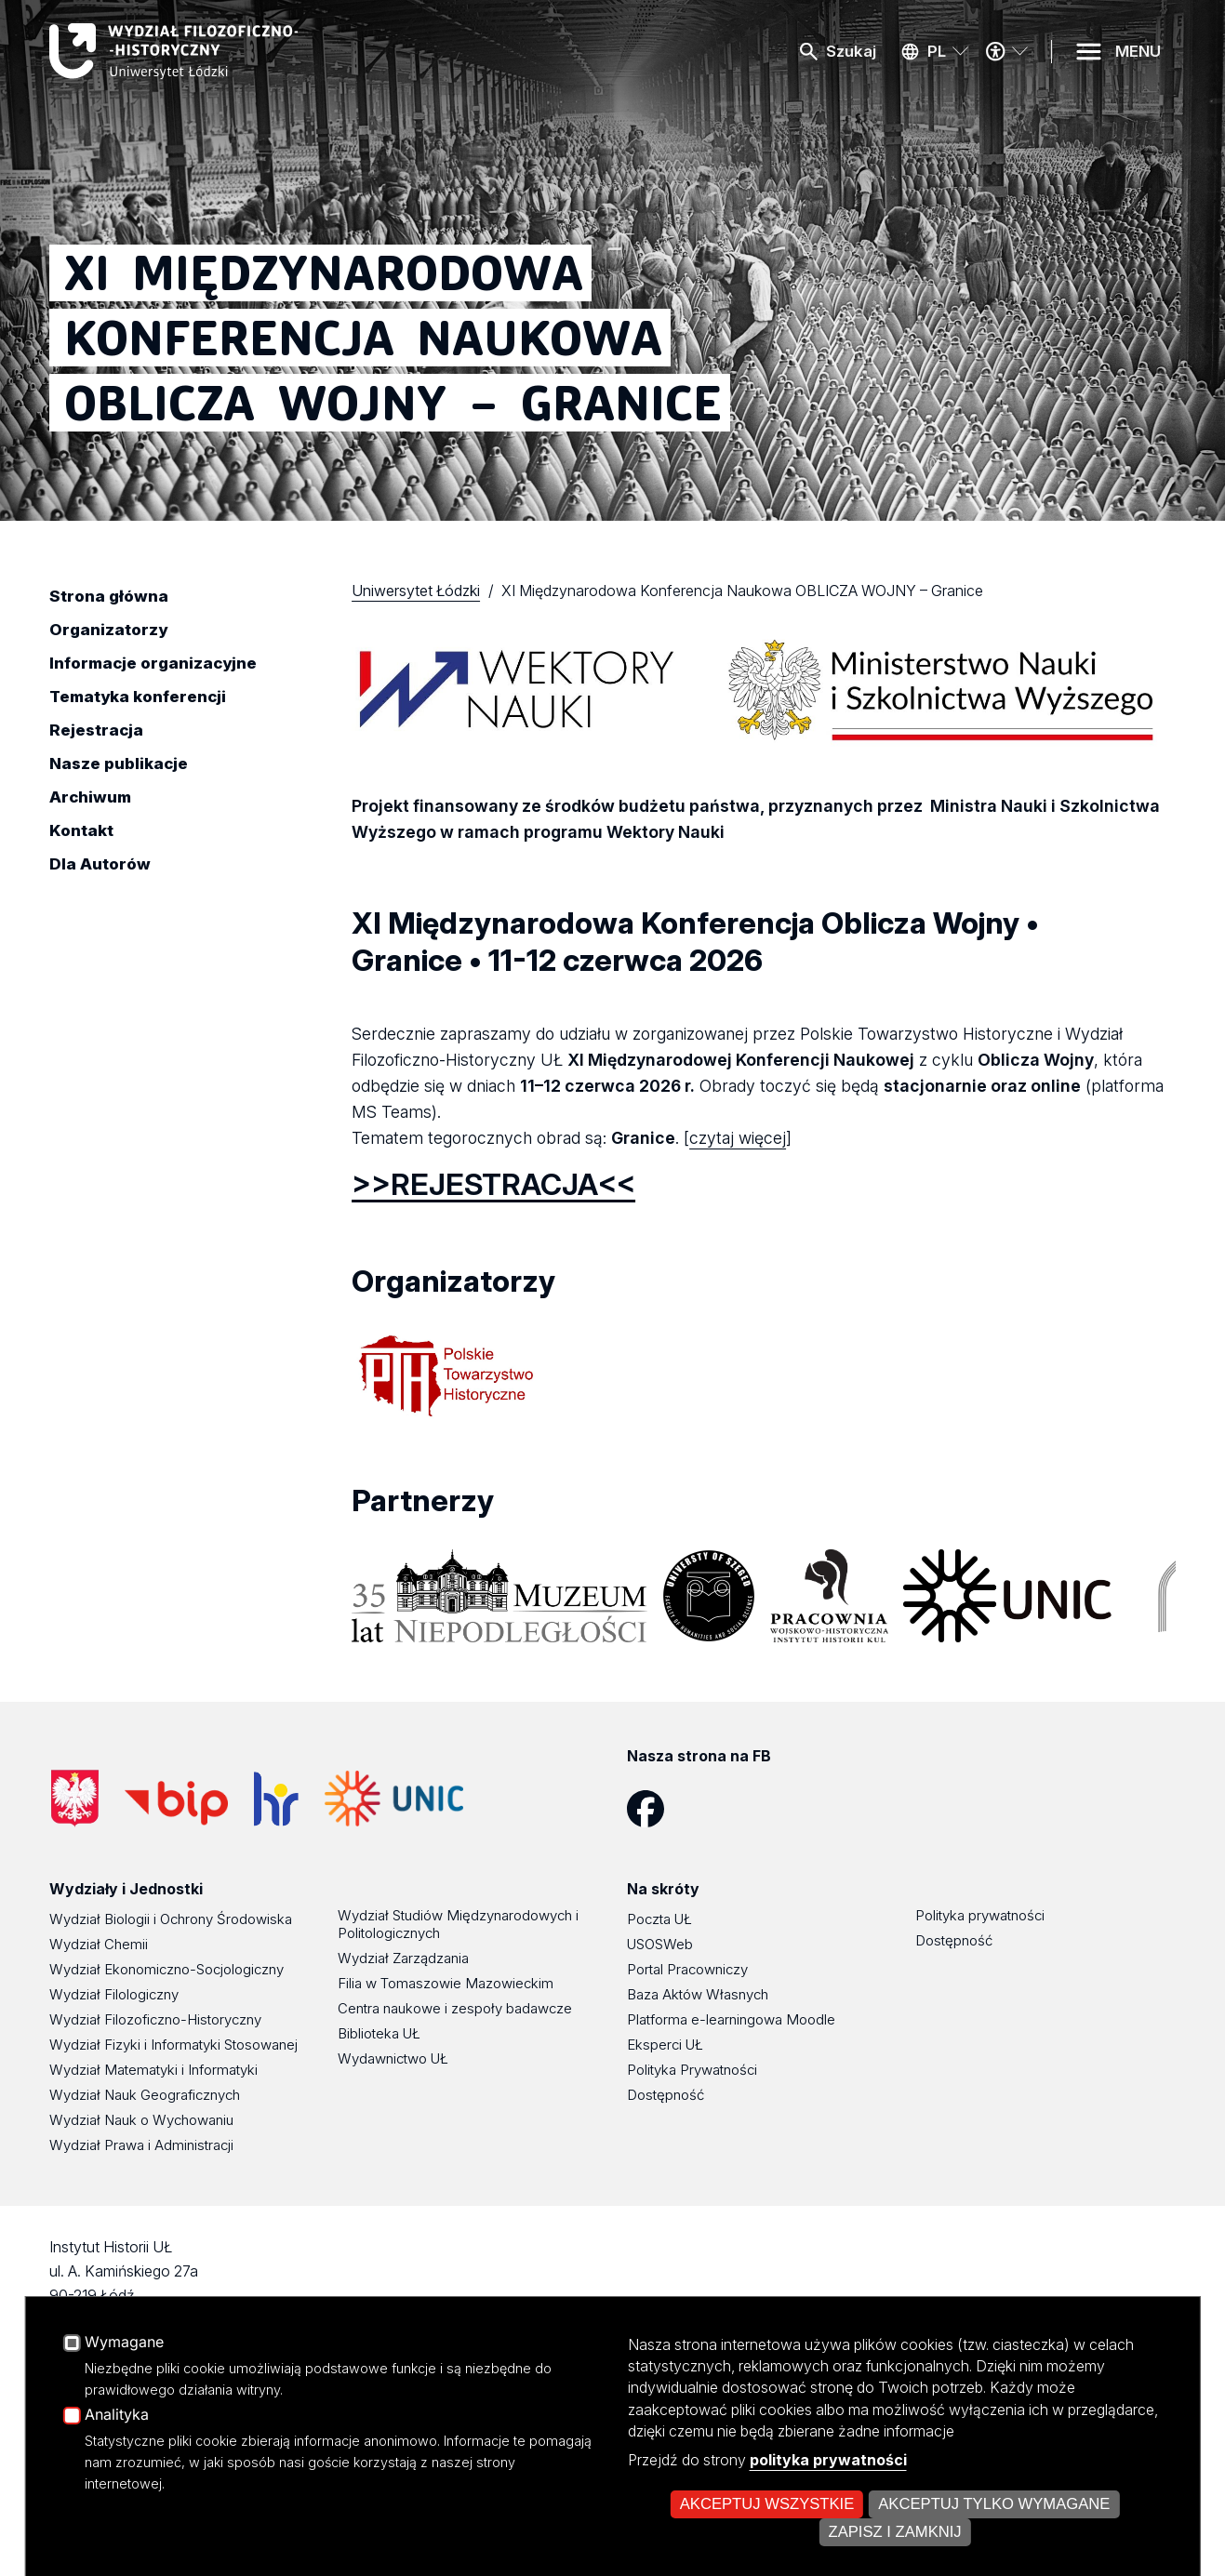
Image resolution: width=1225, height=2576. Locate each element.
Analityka (117, 2415)
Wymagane (124, 2342)
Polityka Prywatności (692, 2069)
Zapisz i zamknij (894, 2532)
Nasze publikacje (118, 763)
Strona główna (108, 596)
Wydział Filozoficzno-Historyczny (155, 2019)
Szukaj (851, 51)
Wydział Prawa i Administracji (141, 2145)
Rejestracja (96, 730)
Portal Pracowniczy (687, 1969)
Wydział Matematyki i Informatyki (153, 2069)
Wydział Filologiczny (114, 1994)
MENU (1138, 51)
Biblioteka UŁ (379, 2033)
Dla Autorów (100, 864)
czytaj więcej (737, 1138)
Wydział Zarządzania (403, 1958)
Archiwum (90, 797)
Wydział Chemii (98, 1944)
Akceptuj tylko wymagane (994, 2504)
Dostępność (665, 2095)
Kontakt (81, 830)
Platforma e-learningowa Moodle (731, 2019)
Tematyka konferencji (137, 696)
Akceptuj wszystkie (767, 2504)
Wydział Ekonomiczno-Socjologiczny (166, 1969)
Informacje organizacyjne (153, 663)
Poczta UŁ (659, 1919)
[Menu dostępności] (1006, 51)
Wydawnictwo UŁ (393, 2058)
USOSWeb (660, 1944)
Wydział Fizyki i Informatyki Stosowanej (173, 2044)
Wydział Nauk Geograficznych (144, 2095)
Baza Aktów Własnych (697, 1994)
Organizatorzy (108, 629)
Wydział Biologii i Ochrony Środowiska (170, 1919)
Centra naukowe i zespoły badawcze (455, 2008)
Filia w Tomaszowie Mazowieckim (445, 1983)
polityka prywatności (828, 2459)
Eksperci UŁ (665, 2044)
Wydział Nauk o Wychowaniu (141, 2120)
